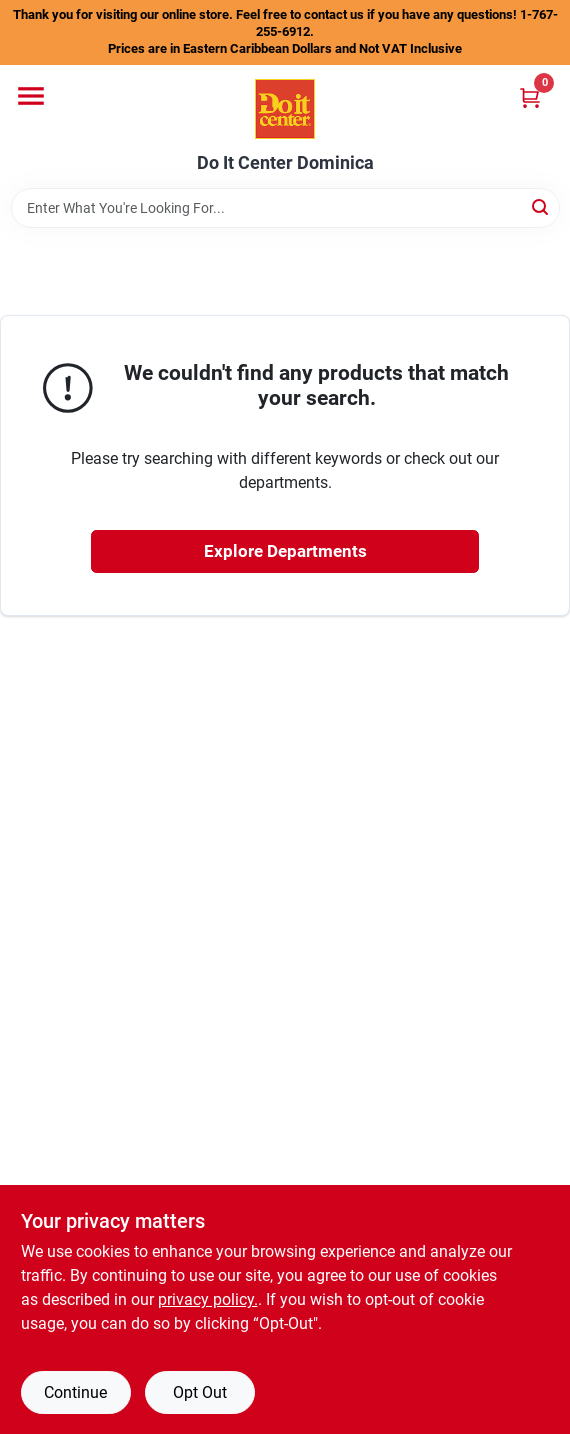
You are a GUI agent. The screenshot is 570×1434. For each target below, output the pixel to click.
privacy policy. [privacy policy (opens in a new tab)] (208, 1299)
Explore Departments (285, 551)
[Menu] (31, 96)
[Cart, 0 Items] (530, 97)
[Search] (541, 206)
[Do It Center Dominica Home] (285, 109)
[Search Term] (285, 208)
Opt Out (200, 1392)
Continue (75, 1392)
